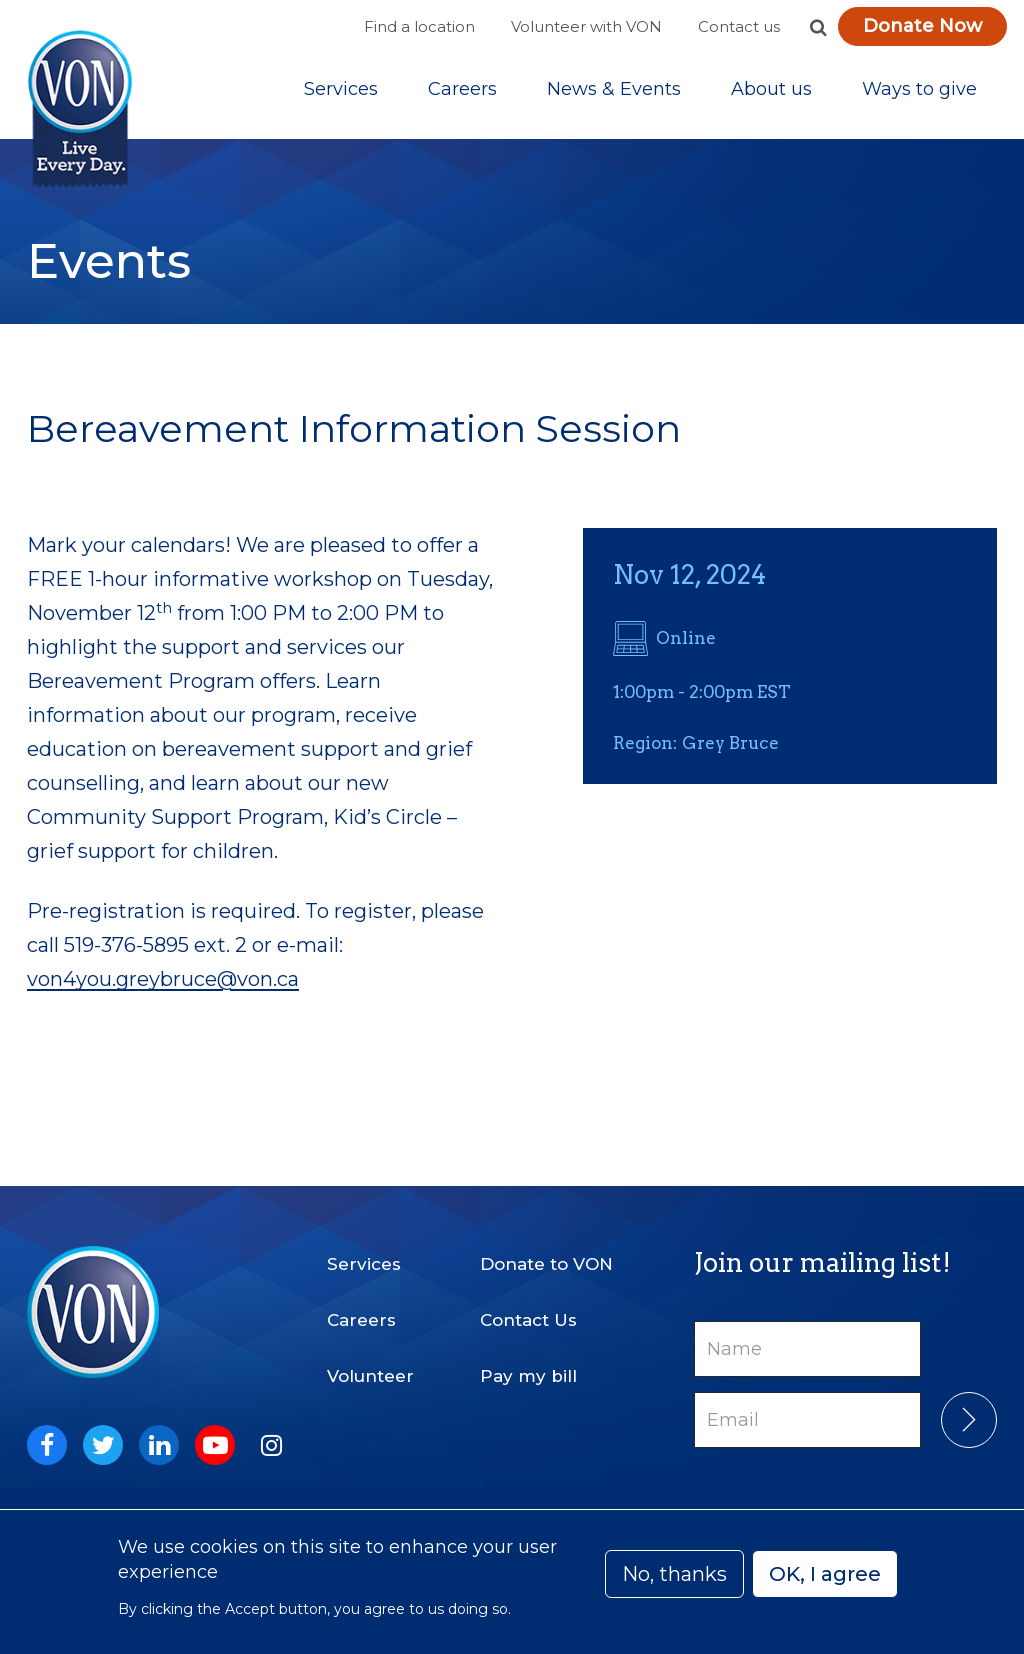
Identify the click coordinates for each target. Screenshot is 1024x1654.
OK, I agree (825, 1574)
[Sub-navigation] (341, 89)
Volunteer (370, 1376)
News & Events (614, 89)
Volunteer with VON (586, 26)
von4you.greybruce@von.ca (163, 979)
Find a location (419, 26)
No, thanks (674, 1574)
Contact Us (528, 1320)
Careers (462, 89)
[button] (818, 27)
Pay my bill (528, 1376)
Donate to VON (546, 1264)
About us (771, 89)
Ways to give (919, 89)
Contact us (739, 26)
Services (341, 89)
